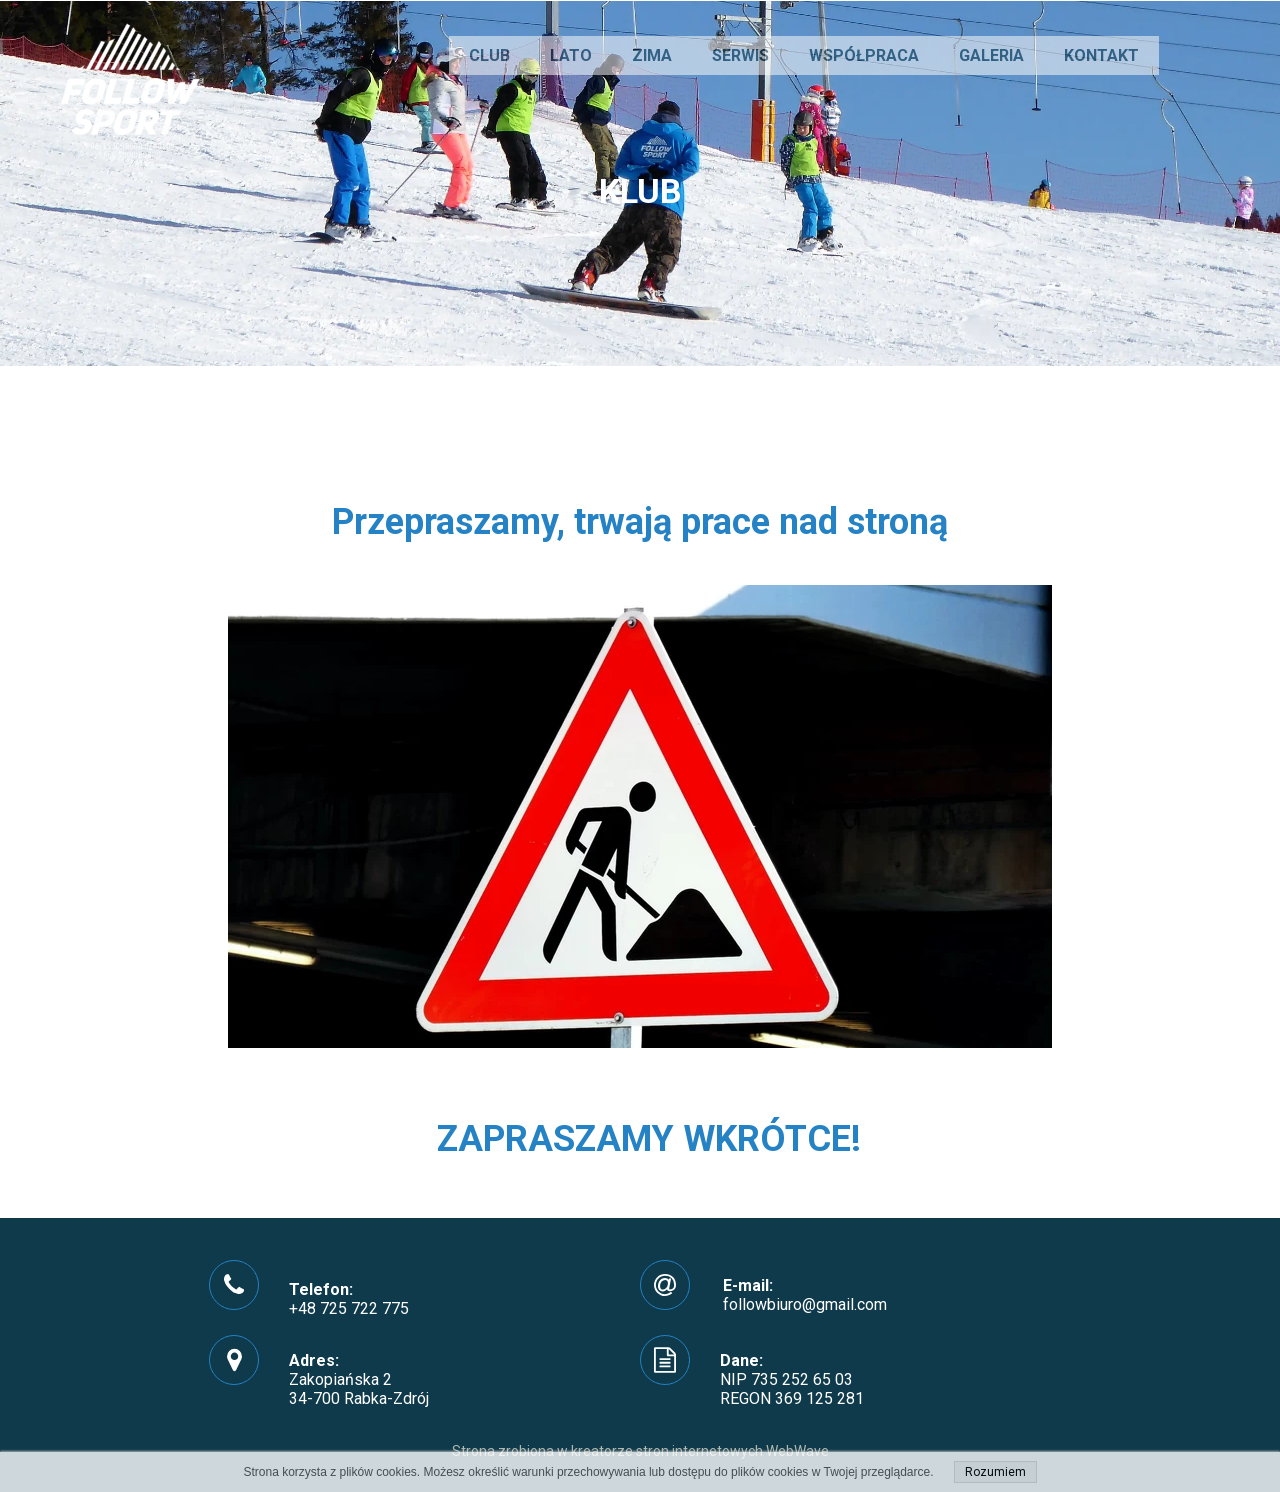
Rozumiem (995, 1472)
